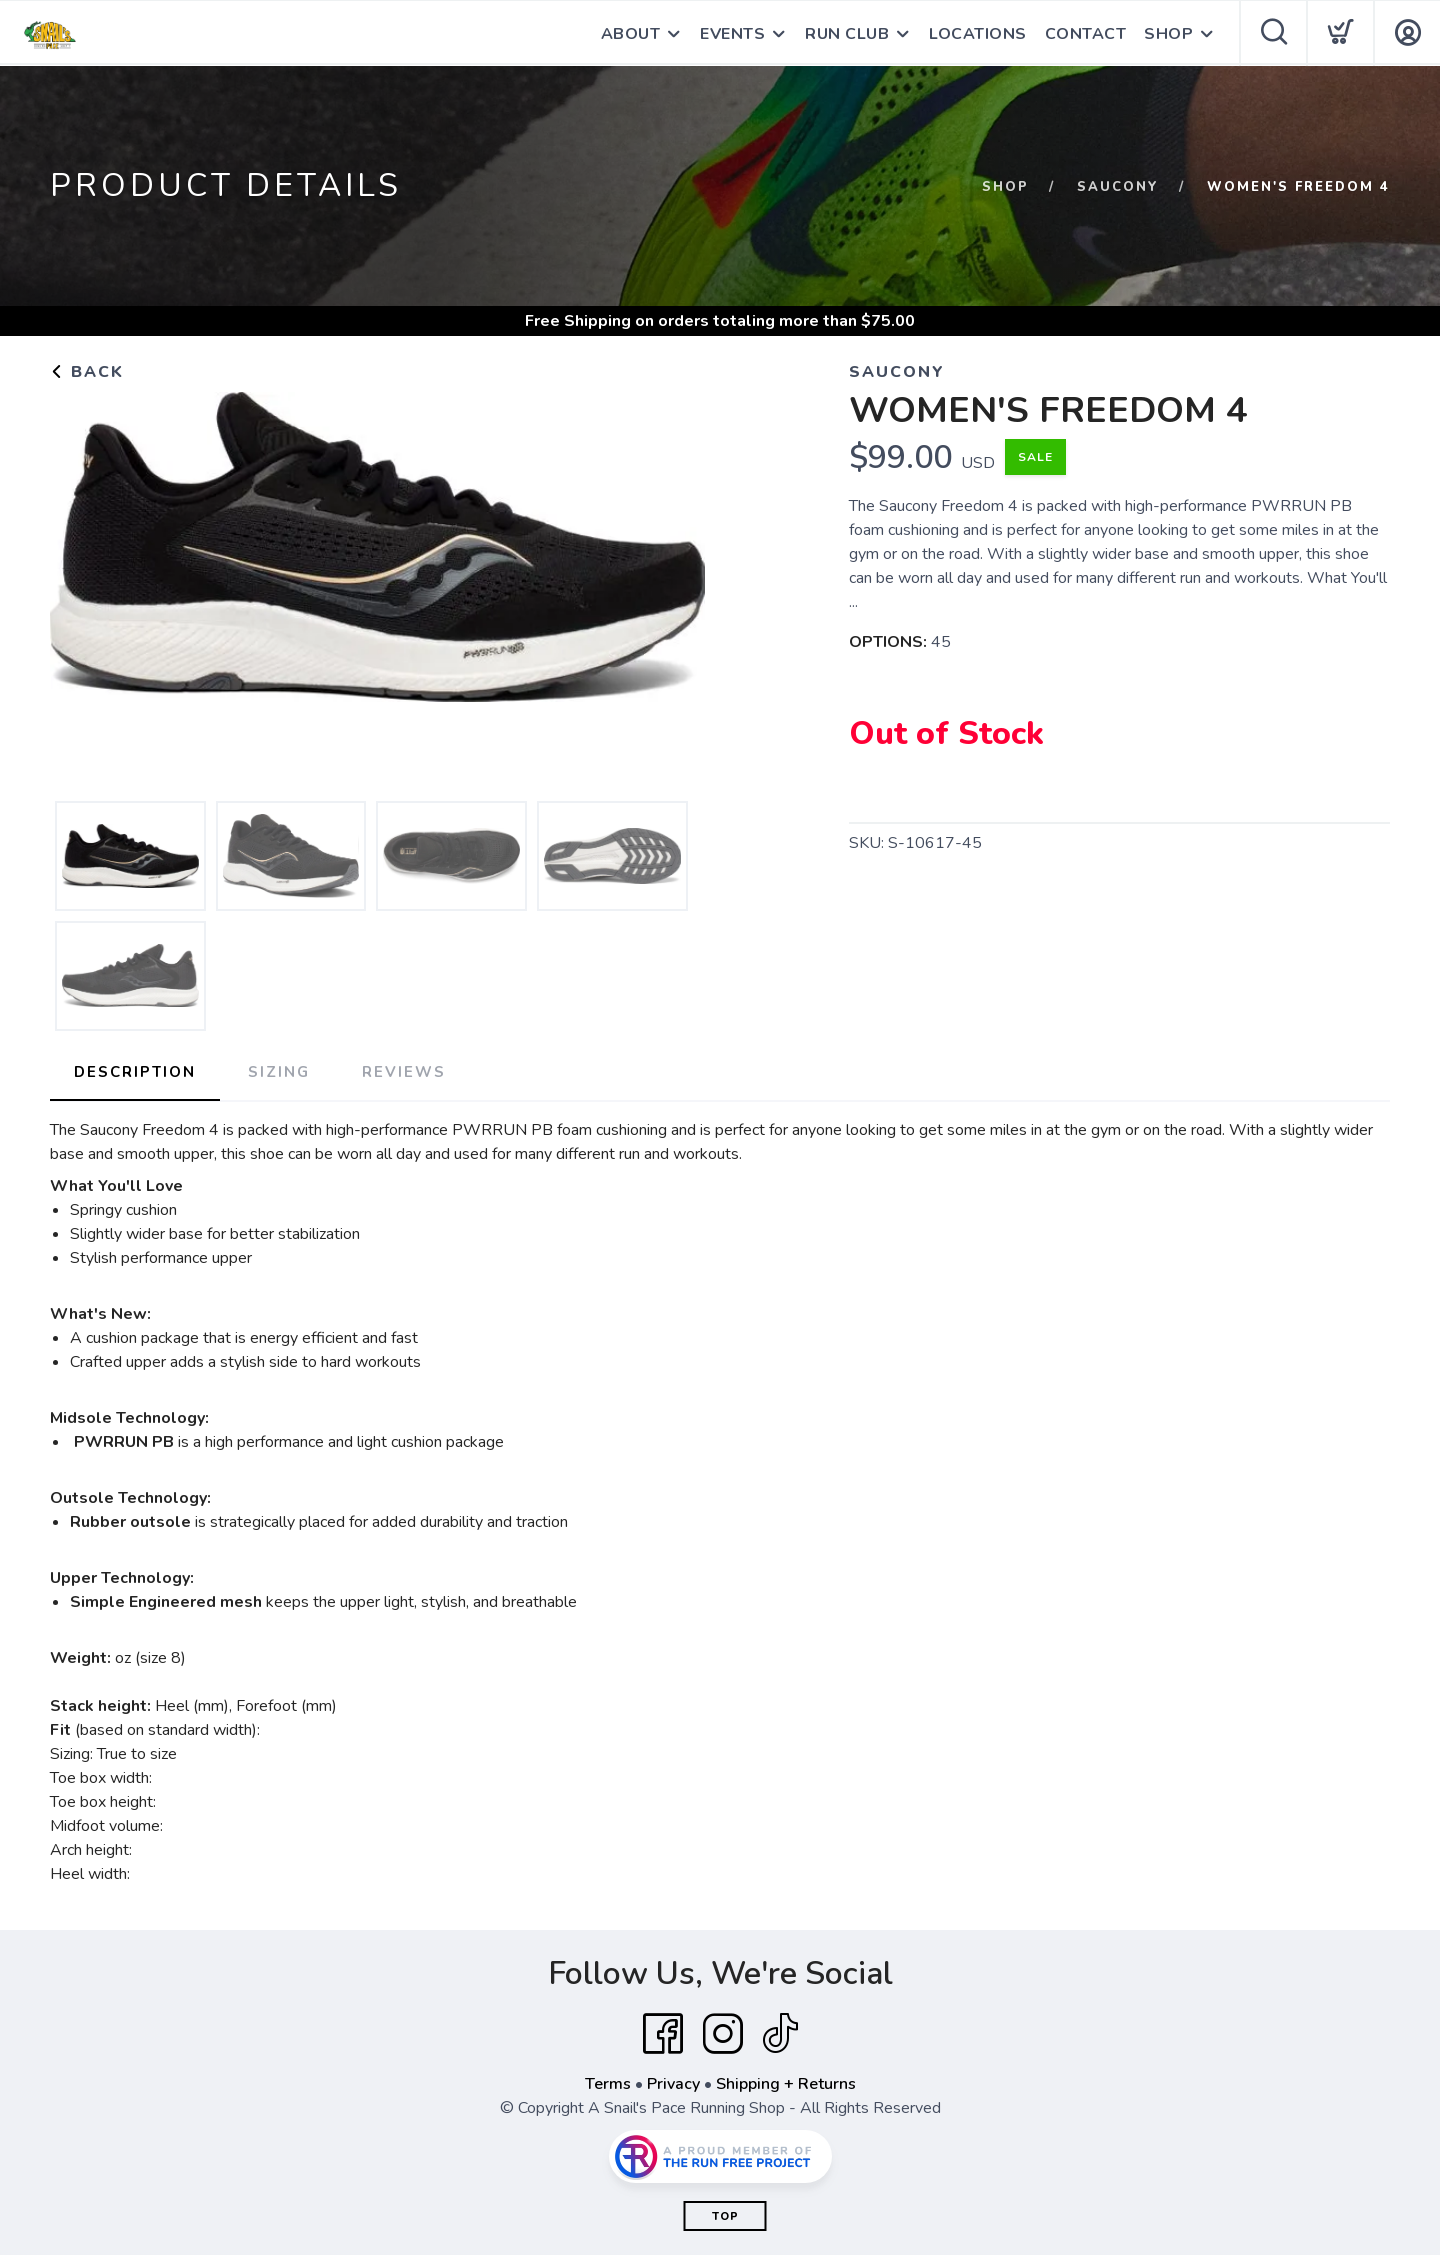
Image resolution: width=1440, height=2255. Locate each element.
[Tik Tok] (780, 2034)
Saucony (1118, 187)
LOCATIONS (978, 34)
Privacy (673, 2084)
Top (725, 2216)
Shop (1005, 187)
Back (87, 372)
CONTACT (1086, 34)
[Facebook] (663, 2034)
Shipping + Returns (786, 2084)
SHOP (1168, 34)
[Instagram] (723, 2034)
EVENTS (732, 34)
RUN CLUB (847, 34)
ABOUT (631, 34)
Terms (608, 2084)
